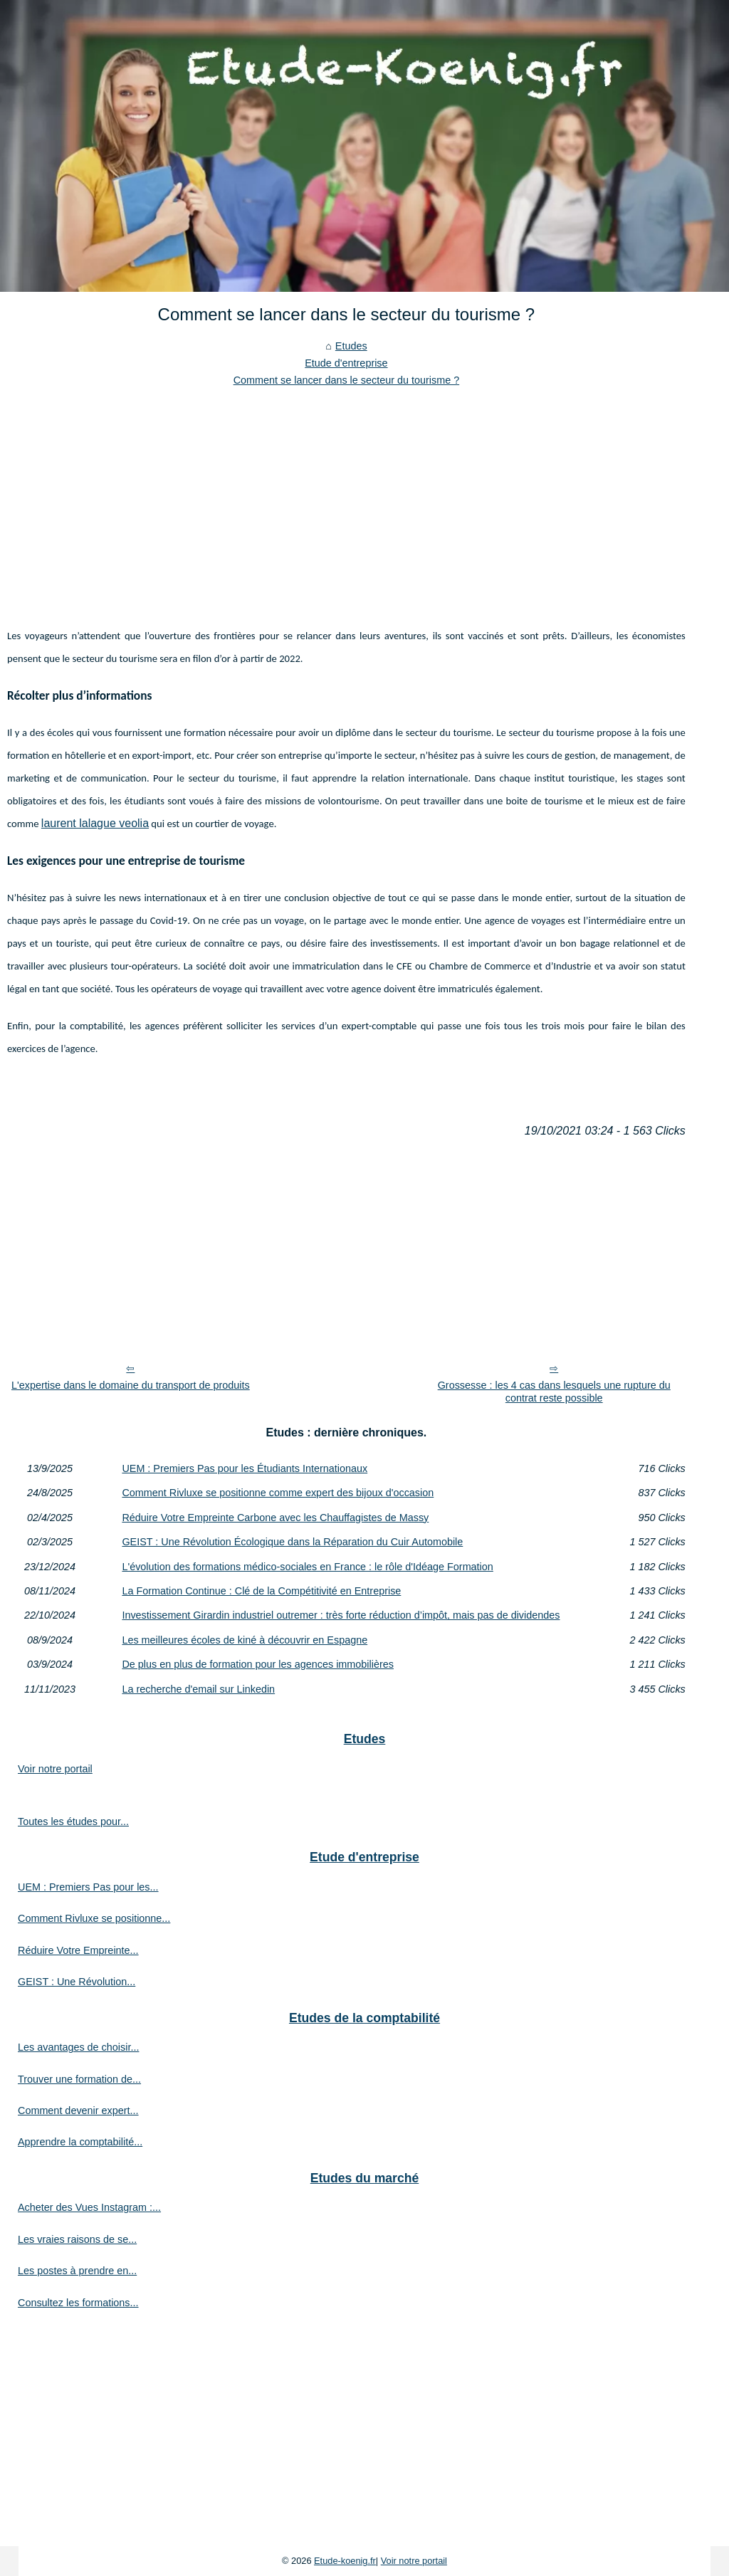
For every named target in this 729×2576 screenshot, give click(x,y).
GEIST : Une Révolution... (76, 1981)
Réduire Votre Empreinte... (78, 1950)
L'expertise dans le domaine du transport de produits (130, 1385)
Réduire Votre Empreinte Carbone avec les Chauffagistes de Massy (275, 1518)
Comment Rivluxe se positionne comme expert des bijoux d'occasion (278, 1493)
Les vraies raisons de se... (77, 2239)
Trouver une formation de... (79, 2079)
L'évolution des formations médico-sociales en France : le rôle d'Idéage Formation (307, 1567)
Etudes (351, 346)
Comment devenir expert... (78, 2110)
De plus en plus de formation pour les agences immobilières (258, 1664)
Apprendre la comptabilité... (80, 2141)
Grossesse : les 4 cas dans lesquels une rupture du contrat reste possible (554, 1391)
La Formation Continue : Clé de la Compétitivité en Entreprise (261, 1591)
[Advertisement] (346, 496)
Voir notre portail (55, 1769)
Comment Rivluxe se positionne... (94, 1918)
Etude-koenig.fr (345, 2560)
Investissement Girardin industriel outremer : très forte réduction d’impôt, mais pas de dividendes (341, 1615)
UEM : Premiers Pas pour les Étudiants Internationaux (244, 1468)
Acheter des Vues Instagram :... (89, 2207)
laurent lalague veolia (95, 823)
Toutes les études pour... (73, 1821)
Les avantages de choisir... (78, 2047)
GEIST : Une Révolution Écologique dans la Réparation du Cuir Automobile (292, 1542)
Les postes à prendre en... (77, 2270)
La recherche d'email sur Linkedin (198, 1689)
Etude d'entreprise (346, 363)
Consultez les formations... (78, 2302)
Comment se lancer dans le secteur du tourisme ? (347, 380)
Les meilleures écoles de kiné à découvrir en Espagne (244, 1640)
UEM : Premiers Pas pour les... (88, 1887)
